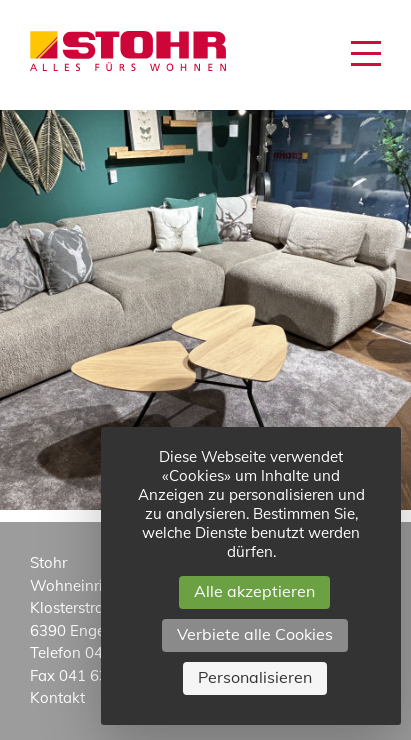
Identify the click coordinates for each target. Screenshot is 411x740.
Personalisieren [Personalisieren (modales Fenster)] (255, 677)
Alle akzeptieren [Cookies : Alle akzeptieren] (254, 591)
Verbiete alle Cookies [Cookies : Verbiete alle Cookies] (255, 634)
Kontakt (57, 697)
